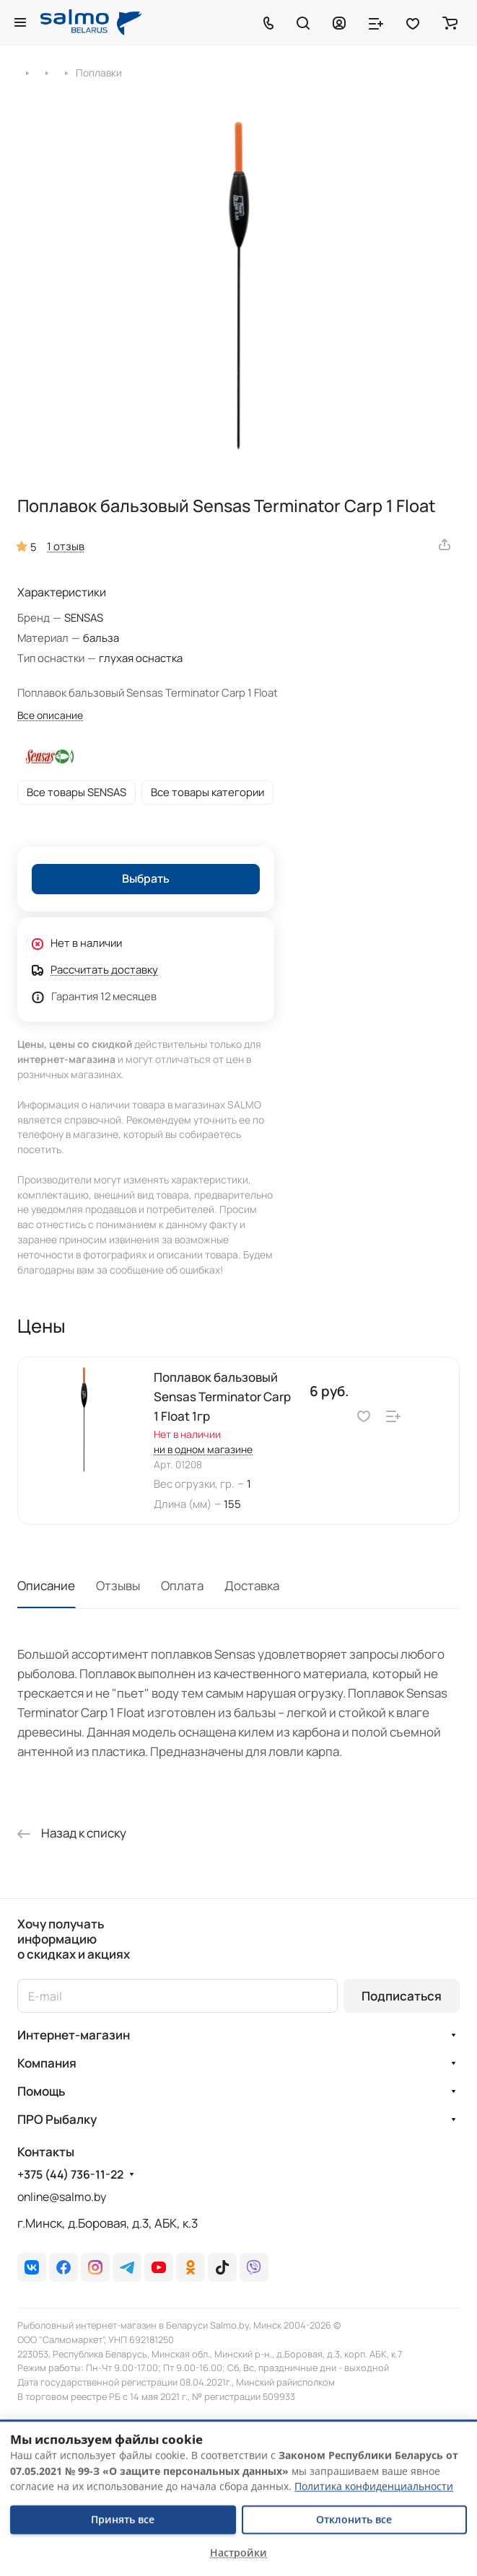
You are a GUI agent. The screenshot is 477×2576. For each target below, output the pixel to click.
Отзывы (118, 1585)
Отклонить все (354, 2519)
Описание (46, 1585)
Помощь (41, 2091)
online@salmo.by (61, 2197)
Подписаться (402, 1996)
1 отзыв (65, 546)
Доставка (251, 1585)
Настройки (238, 2552)
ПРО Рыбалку (57, 2119)
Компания (46, 2063)
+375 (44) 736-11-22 (70, 2175)
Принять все (122, 2519)
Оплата (182, 1585)
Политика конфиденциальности (373, 2486)
